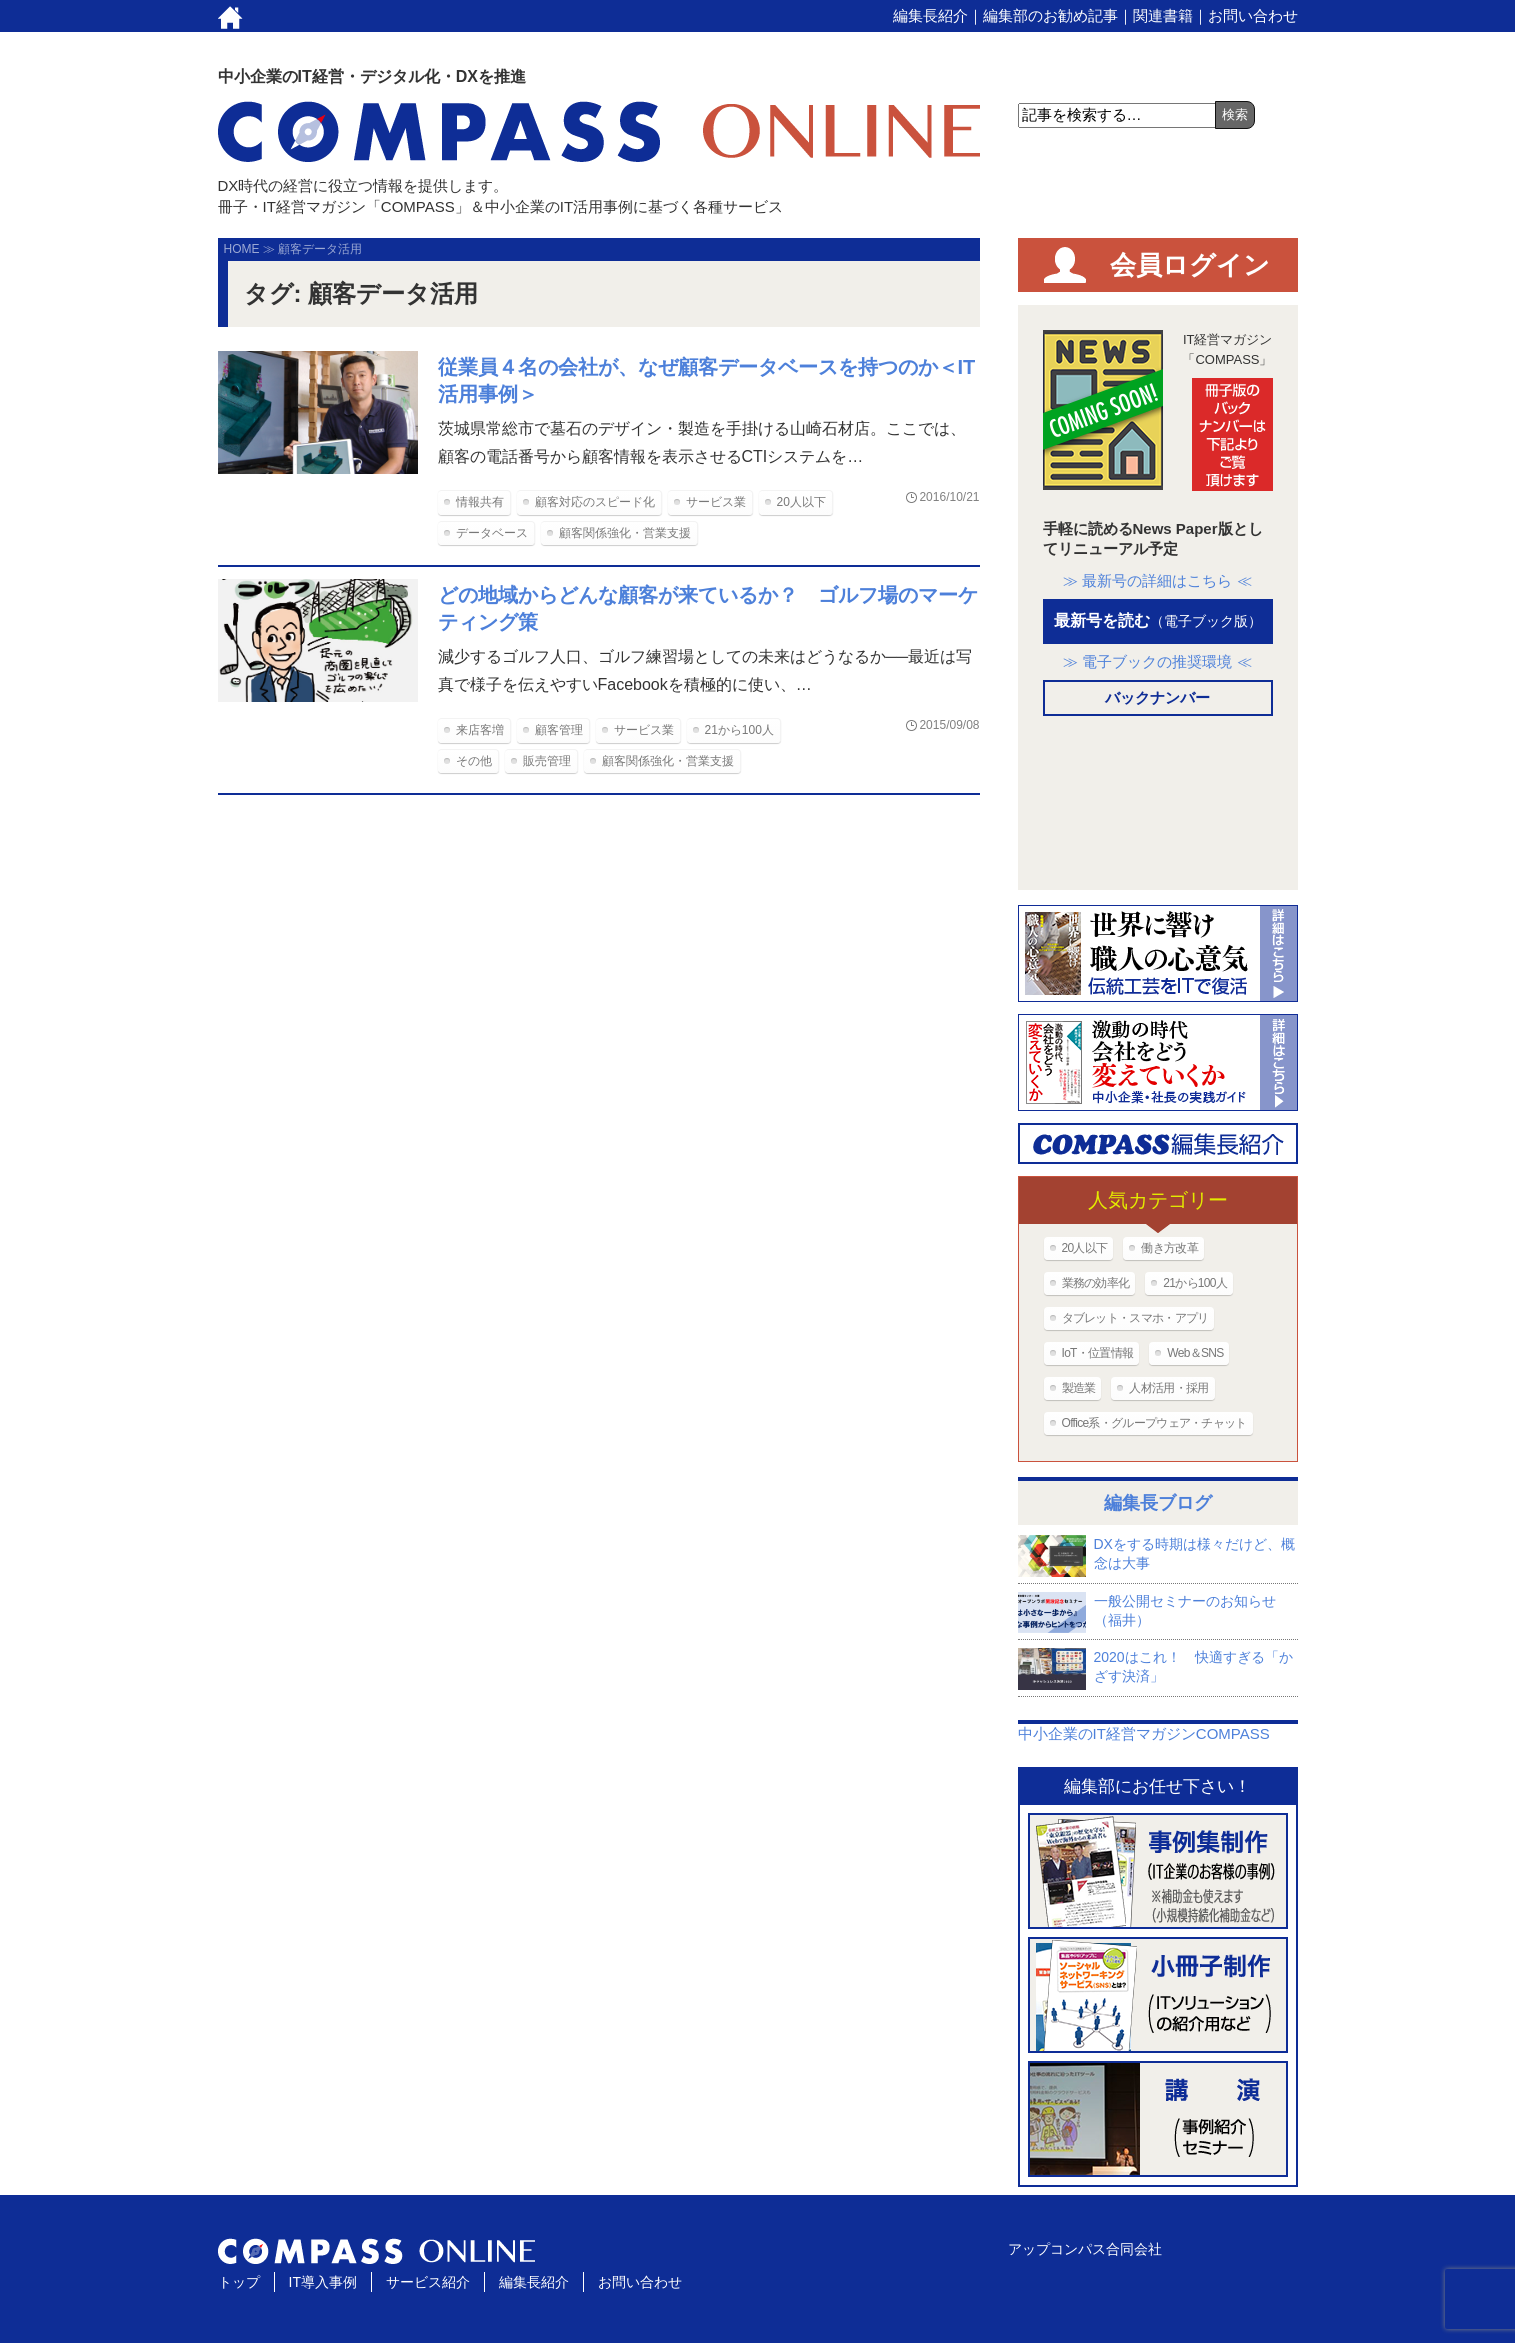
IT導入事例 (323, 2282)
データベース (492, 533)
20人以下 (801, 502)
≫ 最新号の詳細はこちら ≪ (1157, 580)
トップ (239, 2282)
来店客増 (480, 730)
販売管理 (547, 761)
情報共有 (480, 502)
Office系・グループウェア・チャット (1154, 1423)
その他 (474, 761)
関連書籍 (1163, 15)
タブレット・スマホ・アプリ (1135, 1318)
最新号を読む (1158, 620)
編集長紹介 (930, 15)
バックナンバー (1157, 697)
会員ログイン (1190, 265)
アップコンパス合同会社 (1085, 2249)
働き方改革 (1169, 1248)
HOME (242, 249)
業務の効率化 (1096, 1283)
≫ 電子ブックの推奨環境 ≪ (1157, 661)
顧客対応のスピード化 (595, 502)
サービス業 (716, 502)
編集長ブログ (1158, 1503)
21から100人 (739, 730)
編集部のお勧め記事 (1050, 15)
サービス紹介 (428, 2282)
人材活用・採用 (1168, 1388)
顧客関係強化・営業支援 (625, 533)
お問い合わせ (1253, 15)
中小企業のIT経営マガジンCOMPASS (1144, 1733)
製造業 (1079, 1388)
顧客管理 (559, 730)
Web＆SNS (1195, 1353)
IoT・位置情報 (1098, 1353)
